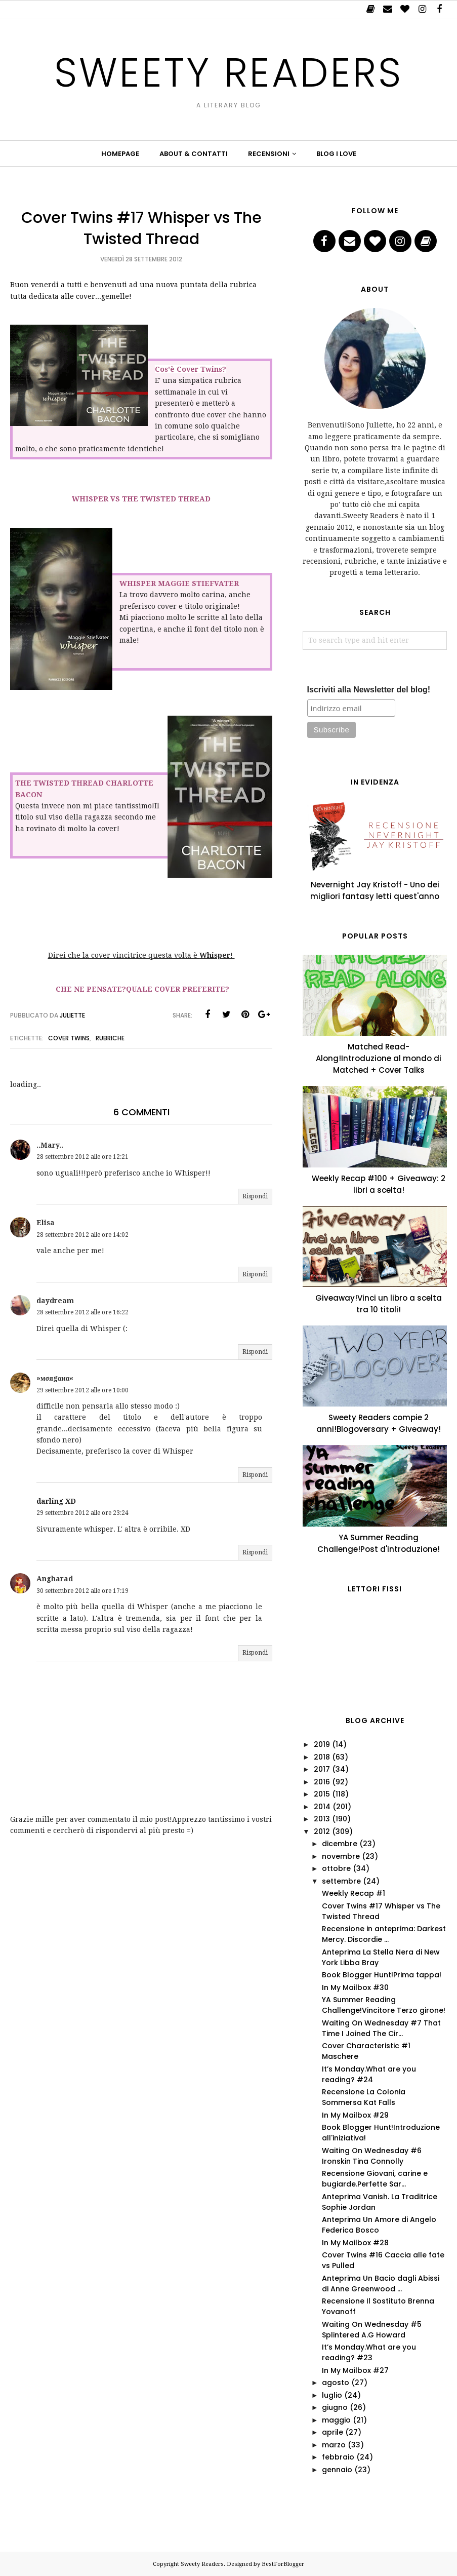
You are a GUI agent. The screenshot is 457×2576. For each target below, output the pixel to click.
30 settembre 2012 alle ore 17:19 (82, 1590)
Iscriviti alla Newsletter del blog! (369, 689)
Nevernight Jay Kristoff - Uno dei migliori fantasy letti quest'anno (374, 890)
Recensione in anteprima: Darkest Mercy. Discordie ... (384, 1934)
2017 (322, 1769)
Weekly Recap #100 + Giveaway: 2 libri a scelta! (378, 1184)
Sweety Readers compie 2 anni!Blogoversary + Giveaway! (378, 1423)
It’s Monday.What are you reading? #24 (369, 2074)
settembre (341, 1881)
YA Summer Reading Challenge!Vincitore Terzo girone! (383, 2005)
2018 (322, 1757)
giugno (335, 2407)
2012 (322, 1831)
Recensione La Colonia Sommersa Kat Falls (363, 2097)
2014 (322, 1807)
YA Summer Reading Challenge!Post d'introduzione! (378, 1543)
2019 (322, 1744)
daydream (55, 1301)
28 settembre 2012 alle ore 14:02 (82, 1234)
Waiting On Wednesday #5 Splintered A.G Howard (372, 2329)
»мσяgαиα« (54, 1378)
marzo (334, 2445)
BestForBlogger (283, 2564)
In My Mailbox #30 (355, 1987)
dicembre (339, 1844)
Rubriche (110, 1038)
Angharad (54, 1579)
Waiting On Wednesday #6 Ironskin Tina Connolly (372, 2155)
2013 (322, 1819)
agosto (335, 2382)
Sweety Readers (228, 71)
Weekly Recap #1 (353, 1893)
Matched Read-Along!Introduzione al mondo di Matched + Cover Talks (378, 1058)
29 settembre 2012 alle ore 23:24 (82, 1512)
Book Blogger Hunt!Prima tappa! (381, 1975)
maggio (336, 2420)
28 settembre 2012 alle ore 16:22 (82, 1312)
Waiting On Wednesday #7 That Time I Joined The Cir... (381, 2028)
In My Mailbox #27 (355, 2370)
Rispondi (255, 1196)
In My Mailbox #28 (355, 2243)
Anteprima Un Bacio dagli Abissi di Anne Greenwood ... (380, 2283)
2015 (322, 1794)
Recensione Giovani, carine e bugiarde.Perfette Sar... (375, 2178)
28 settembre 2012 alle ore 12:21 (82, 1156)
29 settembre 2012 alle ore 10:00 (82, 1390)
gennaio (337, 2470)
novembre (341, 1856)
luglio (332, 2395)
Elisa (45, 1223)
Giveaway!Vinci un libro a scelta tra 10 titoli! (378, 1304)
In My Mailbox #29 (355, 2115)
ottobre (336, 1868)
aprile (332, 2432)
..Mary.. (49, 1145)
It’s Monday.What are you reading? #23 (369, 2352)
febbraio (338, 2457)
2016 (322, 1782)
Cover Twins (69, 1038)
